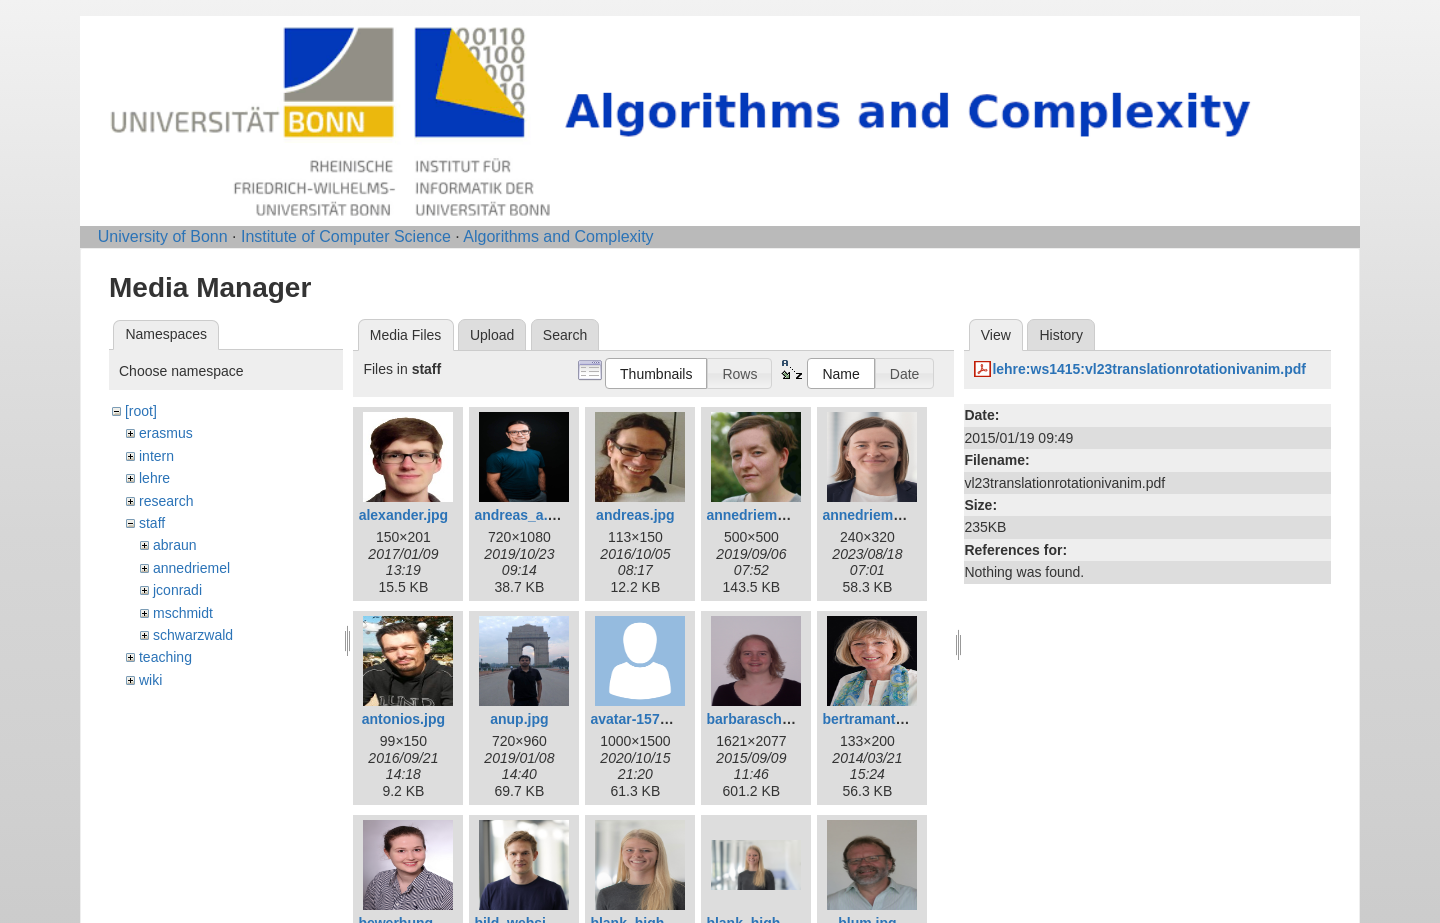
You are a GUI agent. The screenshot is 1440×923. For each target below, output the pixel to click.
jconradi (177, 590)
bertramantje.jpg (877, 719)
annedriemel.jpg (875, 515)
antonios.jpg (403, 719)
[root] (141, 411)
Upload (492, 335)
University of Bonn (163, 236)
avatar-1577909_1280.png (674, 719)
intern (156, 456)
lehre (154, 478)
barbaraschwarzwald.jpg (787, 719)
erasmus (166, 433)
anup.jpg (519, 719)
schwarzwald (193, 635)
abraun (175, 545)
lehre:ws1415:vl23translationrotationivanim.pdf (1149, 369)
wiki (150, 680)
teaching (165, 657)
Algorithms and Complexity (558, 236)
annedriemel (191, 568)
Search (565, 335)
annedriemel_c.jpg (767, 515)
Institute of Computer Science (346, 236)
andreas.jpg (635, 515)
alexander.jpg (403, 515)
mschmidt (183, 613)
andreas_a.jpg (521, 515)
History (1061, 335)
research (166, 501)
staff (152, 523)
